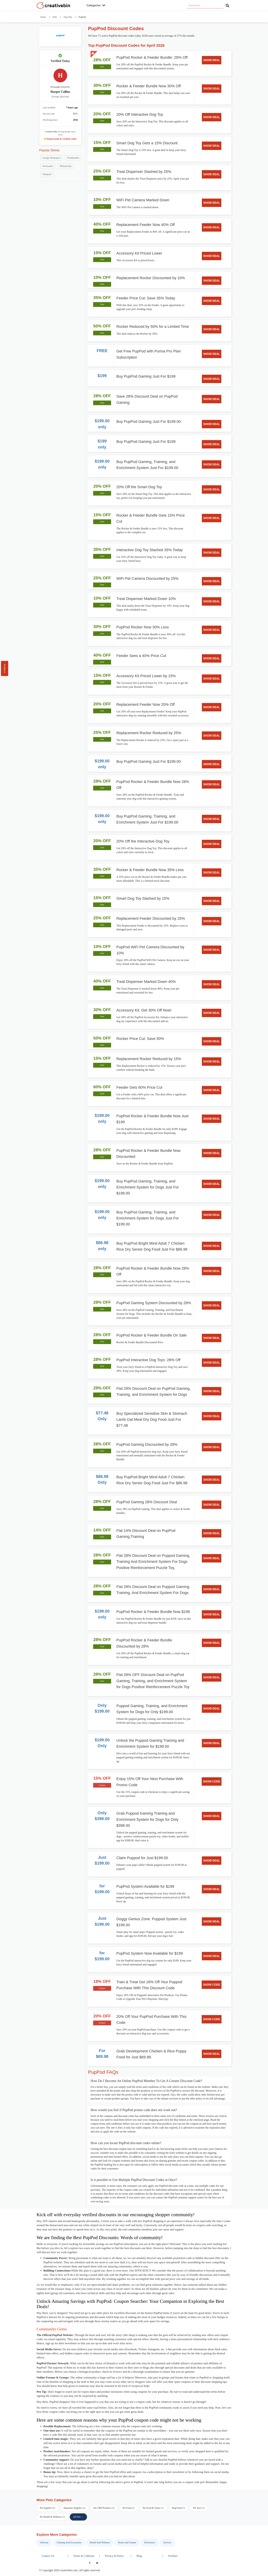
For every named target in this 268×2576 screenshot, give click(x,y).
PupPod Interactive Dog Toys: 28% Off (148, 1360)
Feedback (4, 668)
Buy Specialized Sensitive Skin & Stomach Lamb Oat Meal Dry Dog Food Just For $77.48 (151, 1419)
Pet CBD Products (104, 2508)
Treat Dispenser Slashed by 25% (143, 171)
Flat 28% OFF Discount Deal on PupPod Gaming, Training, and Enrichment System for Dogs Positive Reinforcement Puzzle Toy (153, 1681)
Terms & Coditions (83, 2555)
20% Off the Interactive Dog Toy (142, 841)
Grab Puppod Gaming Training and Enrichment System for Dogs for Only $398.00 (147, 1819)
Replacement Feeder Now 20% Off (145, 704)
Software (44, 2542)
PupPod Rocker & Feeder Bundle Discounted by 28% (144, 1643)
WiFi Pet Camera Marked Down (142, 200)
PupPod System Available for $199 (145, 1886)
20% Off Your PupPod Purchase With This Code (151, 2019)
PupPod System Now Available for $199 (149, 1953)
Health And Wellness (100, 2542)
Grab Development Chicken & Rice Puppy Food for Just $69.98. (151, 2054)
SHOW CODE (211, 1781)
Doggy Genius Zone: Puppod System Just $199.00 (151, 1922)
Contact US (48, 2555)
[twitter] (97, 2563)
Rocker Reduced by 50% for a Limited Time (152, 326)
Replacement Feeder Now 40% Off (145, 225)
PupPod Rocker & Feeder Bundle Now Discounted (148, 1153)
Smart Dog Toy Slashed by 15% (142, 898)
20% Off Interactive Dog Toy (139, 114)
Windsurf (46, 174)
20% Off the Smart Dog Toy (139, 487)
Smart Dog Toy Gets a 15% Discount (147, 143)
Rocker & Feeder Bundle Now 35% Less (150, 870)
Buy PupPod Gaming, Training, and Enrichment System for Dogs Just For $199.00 (147, 1187)
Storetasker (47, 166)
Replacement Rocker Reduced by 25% (148, 733)
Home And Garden (127, 2542)
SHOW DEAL (211, 60)
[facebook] (89, 2563)
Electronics (149, 2542)
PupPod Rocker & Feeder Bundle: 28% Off (152, 57)
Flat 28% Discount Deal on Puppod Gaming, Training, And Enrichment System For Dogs (153, 1590)
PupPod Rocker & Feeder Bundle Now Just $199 (152, 1119)
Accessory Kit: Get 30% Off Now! (143, 1010)
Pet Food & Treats (153, 2508)
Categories (96, 5)
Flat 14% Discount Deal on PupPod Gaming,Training (145, 1533)
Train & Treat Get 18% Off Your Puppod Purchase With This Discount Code (149, 1985)
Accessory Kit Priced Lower (139, 253)
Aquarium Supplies (74, 2508)
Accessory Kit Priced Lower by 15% (146, 676)
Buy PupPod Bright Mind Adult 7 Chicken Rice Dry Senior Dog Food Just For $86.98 (151, 1246)
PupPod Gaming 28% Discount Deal (146, 1502)
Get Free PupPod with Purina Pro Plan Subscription (148, 354)
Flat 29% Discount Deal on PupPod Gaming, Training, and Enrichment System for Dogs (153, 1391)
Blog (139, 2555)
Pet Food (129, 2508)
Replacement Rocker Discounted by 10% (150, 278)
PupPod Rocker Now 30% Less (142, 627)
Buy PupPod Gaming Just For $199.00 (148, 421)
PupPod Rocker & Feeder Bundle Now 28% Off (152, 785)
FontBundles (73, 158)
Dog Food (178, 2508)
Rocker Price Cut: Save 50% (140, 1038)
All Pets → (78, 2517)
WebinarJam (66, 166)
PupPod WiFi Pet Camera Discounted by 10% (150, 950)
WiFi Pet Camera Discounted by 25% (147, 578)
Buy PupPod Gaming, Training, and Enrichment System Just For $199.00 (147, 465)
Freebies (172, 2555)
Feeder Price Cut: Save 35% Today (145, 298)
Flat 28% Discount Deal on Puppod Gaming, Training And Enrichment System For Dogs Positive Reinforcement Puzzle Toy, (153, 1561)
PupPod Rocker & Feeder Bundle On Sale (151, 1335)
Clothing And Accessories (69, 2542)
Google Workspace (51, 158)
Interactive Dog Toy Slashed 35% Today (149, 550)
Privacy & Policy (114, 2555)
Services (167, 2542)
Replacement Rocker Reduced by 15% (148, 1059)
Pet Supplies (47, 2508)
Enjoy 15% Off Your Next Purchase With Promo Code (149, 1782)
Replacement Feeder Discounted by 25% (150, 918)
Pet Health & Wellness (52, 2517)
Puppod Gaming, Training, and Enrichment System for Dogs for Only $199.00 (151, 1709)
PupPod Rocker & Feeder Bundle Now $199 (153, 1612)
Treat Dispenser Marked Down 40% (146, 981)
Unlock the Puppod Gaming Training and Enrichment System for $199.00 (150, 1743)
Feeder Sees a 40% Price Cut (141, 656)
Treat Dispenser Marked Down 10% (146, 599)
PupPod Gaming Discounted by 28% (146, 1444)
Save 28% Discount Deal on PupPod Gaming (147, 399)
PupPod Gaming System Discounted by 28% (153, 1303)
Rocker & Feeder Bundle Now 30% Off (148, 86)
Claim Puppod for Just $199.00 (142, 1858)
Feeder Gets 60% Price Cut (139, 1087)
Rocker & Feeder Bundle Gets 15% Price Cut (150, 518)
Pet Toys (199, 2508)
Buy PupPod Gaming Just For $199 (146, 376)
